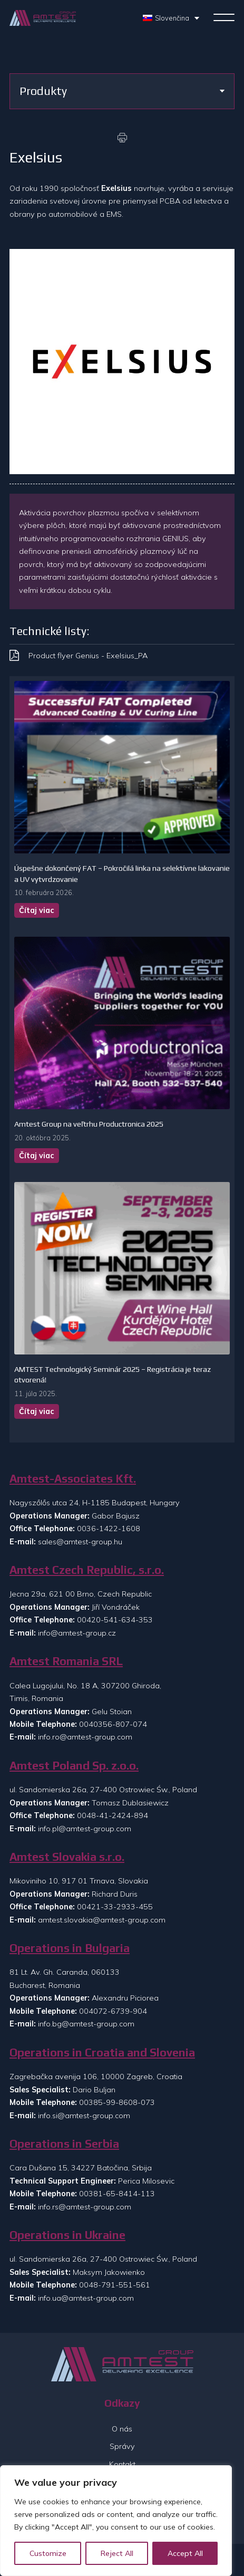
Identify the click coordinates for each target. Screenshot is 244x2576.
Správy (122, 2446)
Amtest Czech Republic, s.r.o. (86, 1570)
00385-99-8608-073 (117, 2102)
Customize (48, 2553)
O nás (122, 2429)
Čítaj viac (36, 910)
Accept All (185, 2553)
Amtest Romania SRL (66, 1661)
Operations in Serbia (64, 2143)
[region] (116, 2520)
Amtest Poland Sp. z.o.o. (74, 1765)
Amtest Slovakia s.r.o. (66, 1856)
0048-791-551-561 (114, 2285)
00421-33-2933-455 (115, 1906)
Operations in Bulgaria (69, 1948)
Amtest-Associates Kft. (72, 1478)
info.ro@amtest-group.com (85, 1737)
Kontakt (122, 2464)
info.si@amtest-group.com (84, 2115)
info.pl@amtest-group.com (84, 1828)
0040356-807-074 (113, 1724)
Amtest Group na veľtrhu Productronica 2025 (88, 1124)
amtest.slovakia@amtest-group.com (101, 1920)
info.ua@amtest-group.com (86, 2298)
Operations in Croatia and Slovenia (102, 2052)
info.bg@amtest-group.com (86, 2024)
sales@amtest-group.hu (80, 1541)
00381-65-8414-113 (117, 2193)
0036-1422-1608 (108, 1528)
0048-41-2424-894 (112, 1815)
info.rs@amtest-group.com (84, 2207)
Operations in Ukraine (67, 2235)
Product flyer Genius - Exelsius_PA (88, 655)
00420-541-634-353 (115, 1620)
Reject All (117, 2553)
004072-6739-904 (113, 2011)
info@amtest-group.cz (77, 1633)
